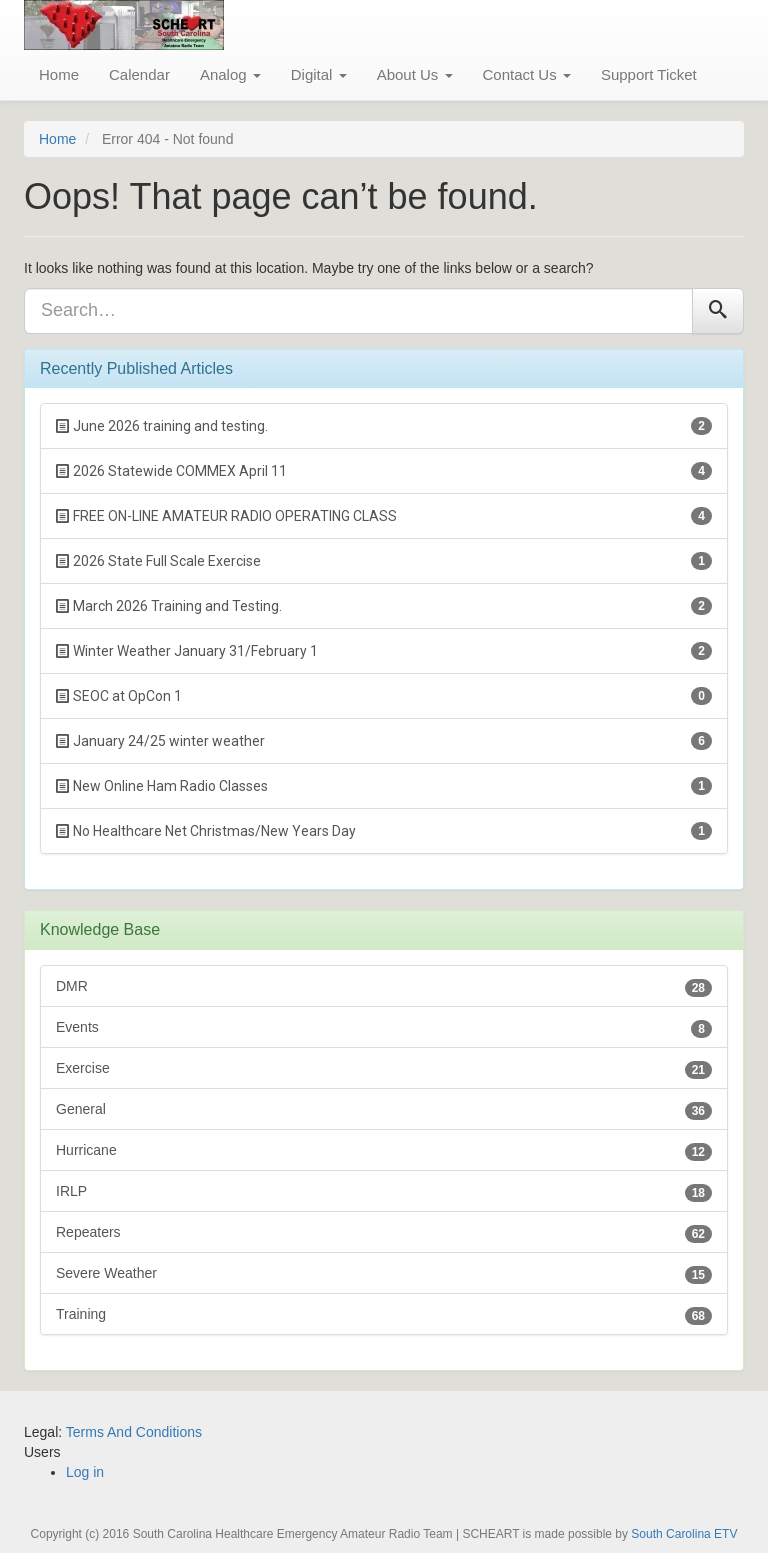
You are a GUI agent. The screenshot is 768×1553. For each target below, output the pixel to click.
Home (59, 74)
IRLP (384, 1192)
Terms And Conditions (134, 1432)
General (384, 1110)
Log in (85, 1472)
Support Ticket (649, 74)
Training (384, 1315)
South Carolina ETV (684, 1534)
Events (384, 1028)
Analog (230, 74)
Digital (319, 74)
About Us (415, 74)
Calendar (139, 74)
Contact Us (527, 74)
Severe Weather (384, 1274)
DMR (384, 987)
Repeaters (384, 1233)
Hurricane (384, 1151)
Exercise (384, 1069)
